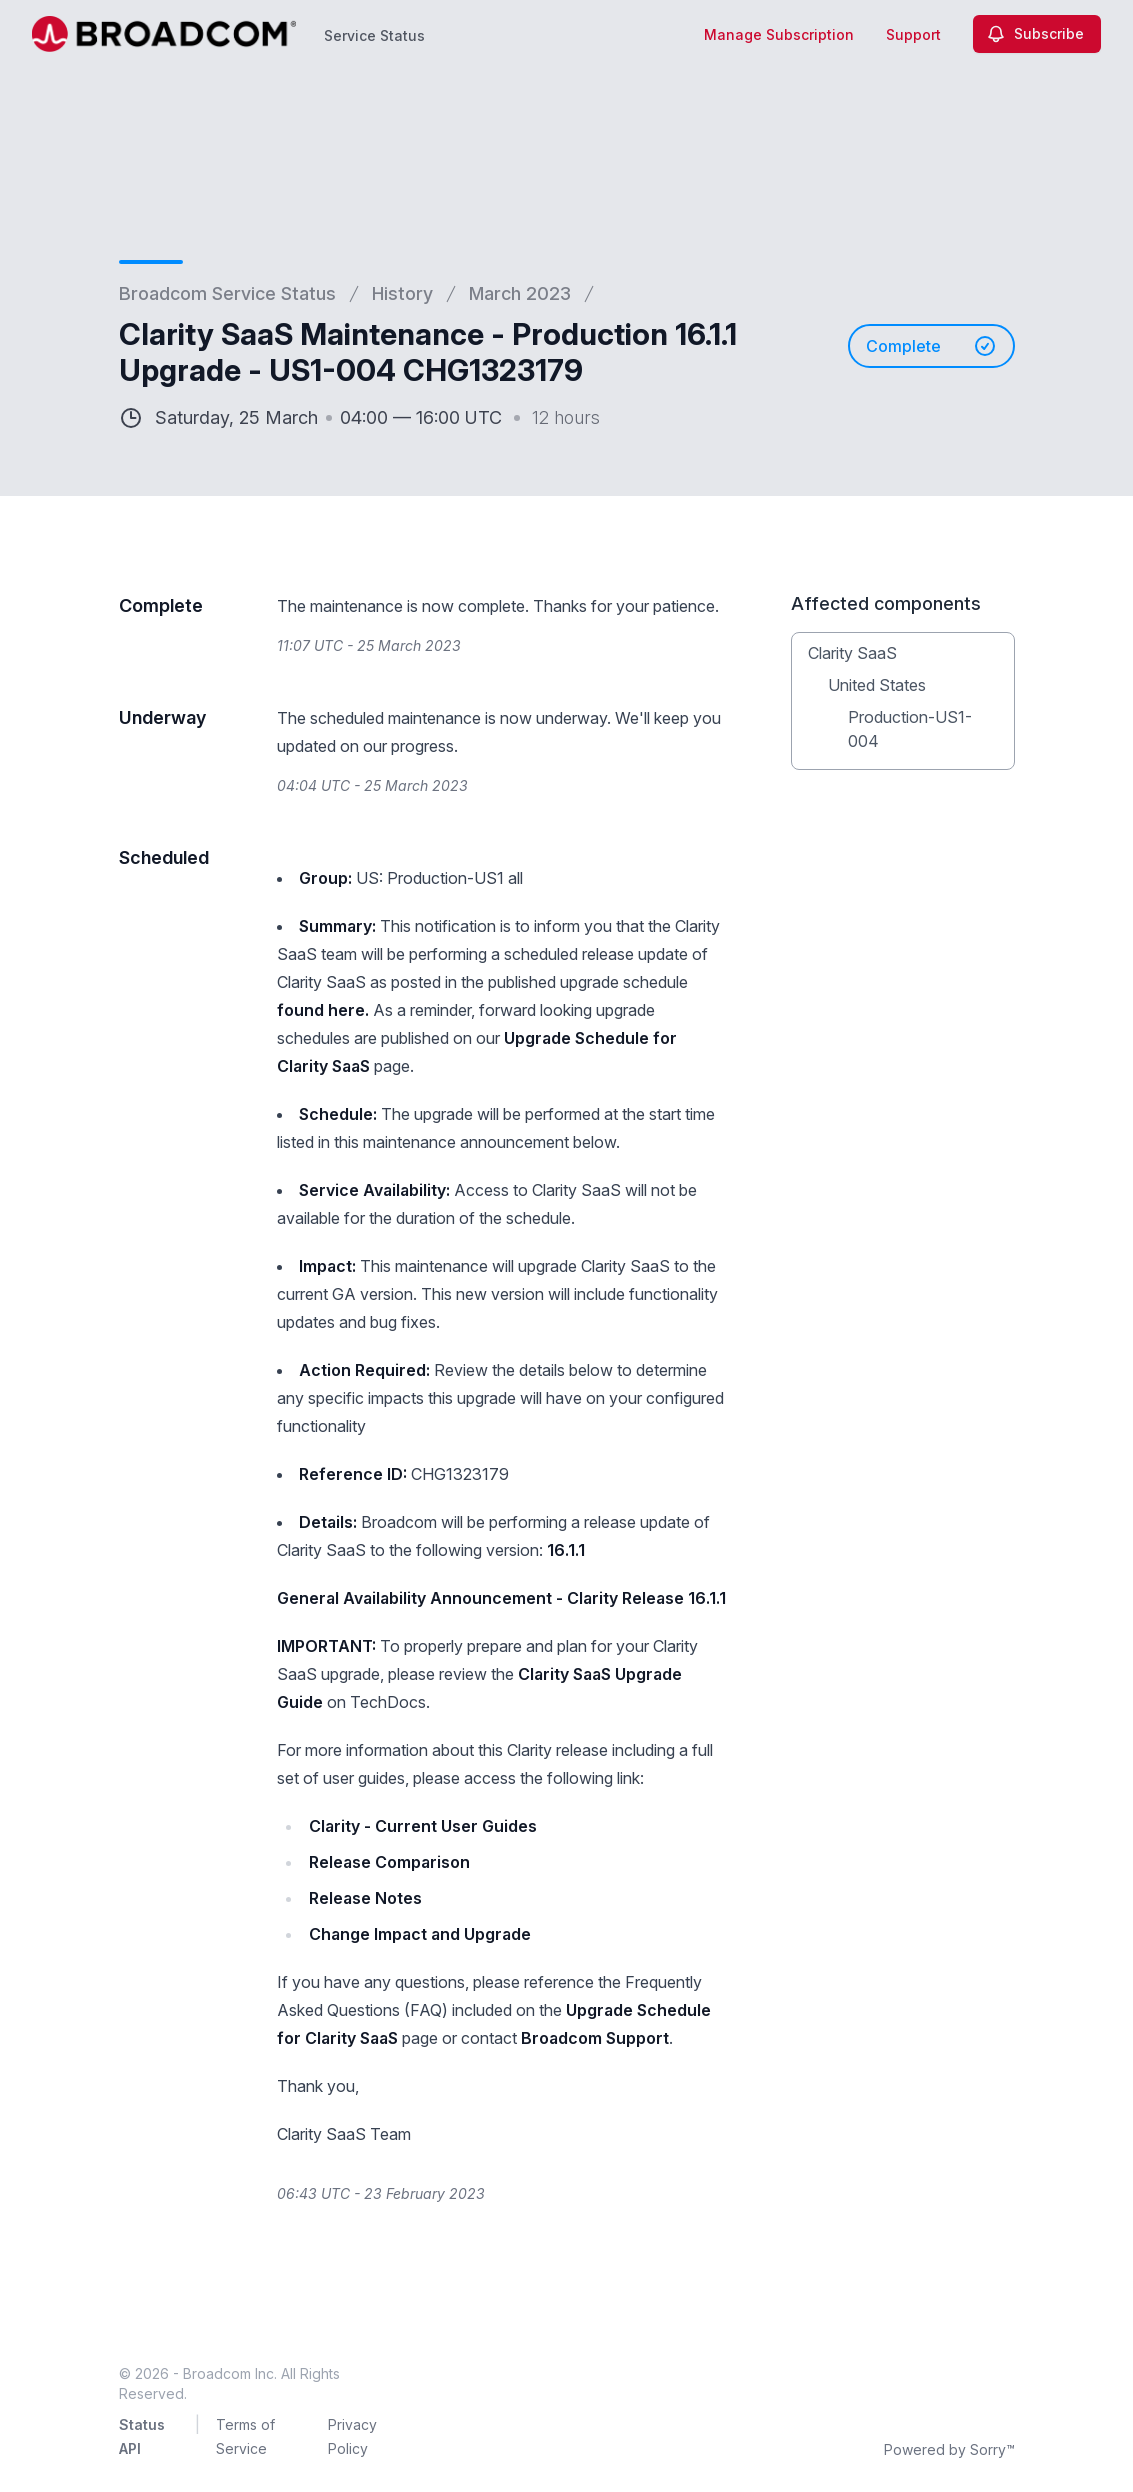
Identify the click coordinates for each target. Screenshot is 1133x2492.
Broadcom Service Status (227, 293)
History (402, 293)
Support (913, 34)
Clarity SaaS (852, 653)
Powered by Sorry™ (949, 2449)
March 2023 (520, 293)
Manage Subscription (779, 34)
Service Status (374, 35)
